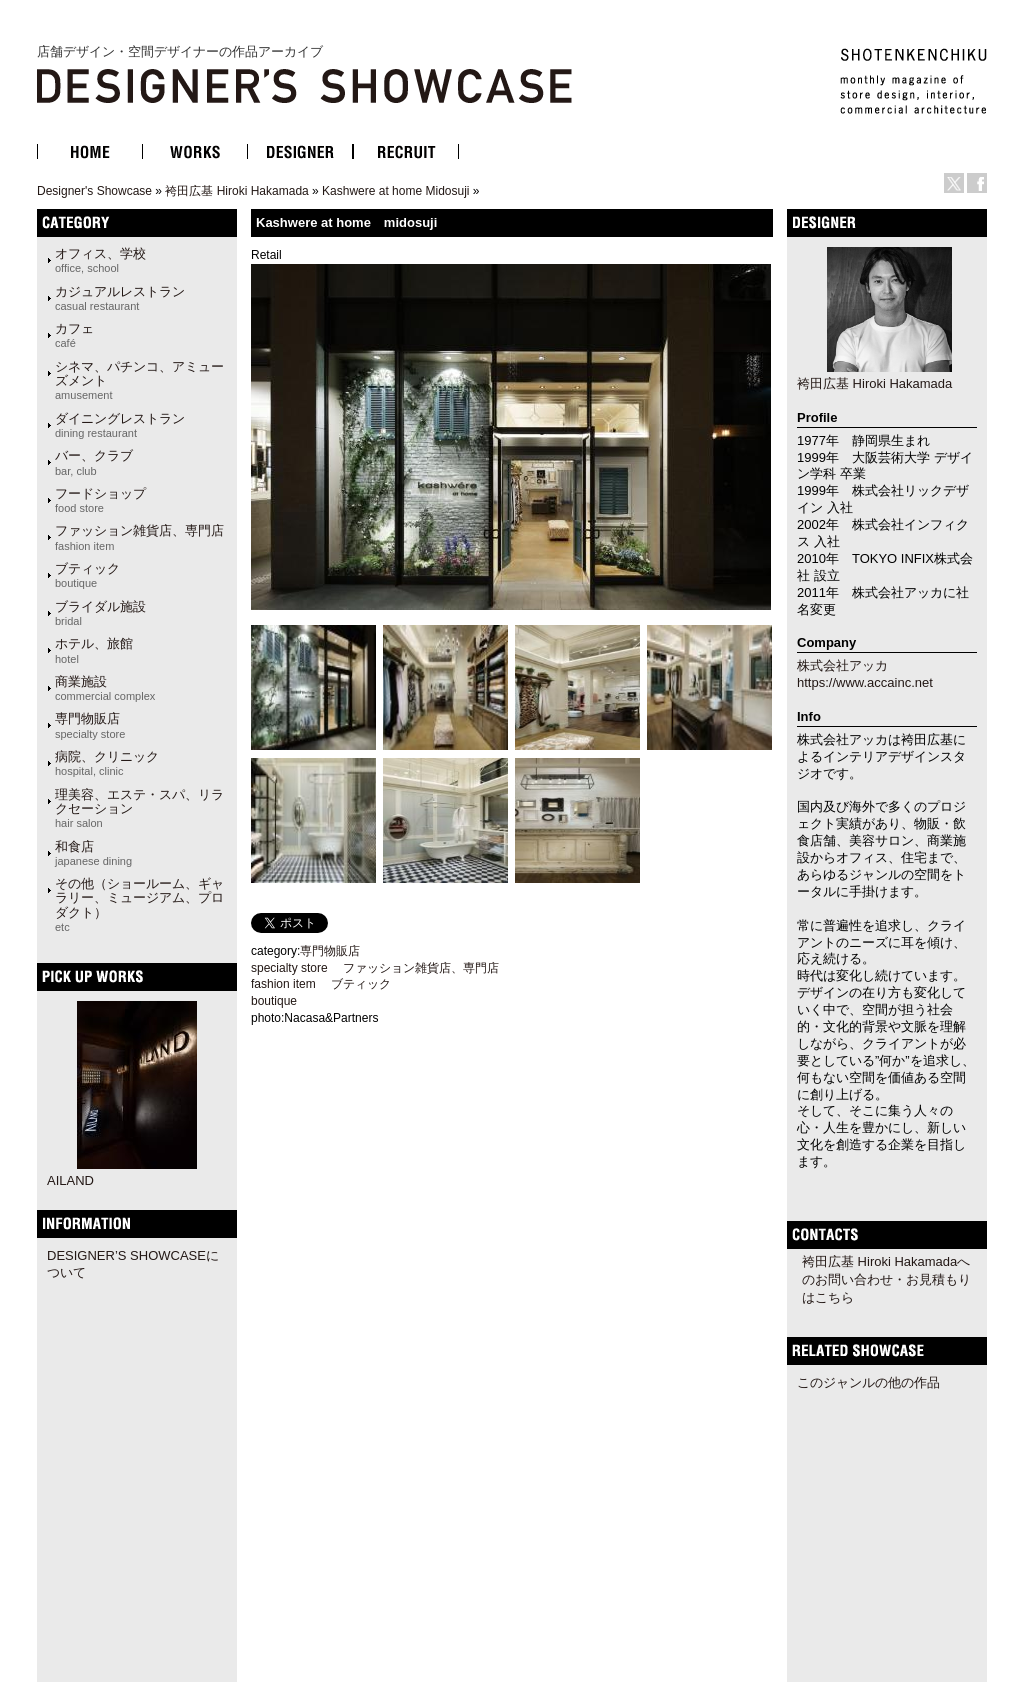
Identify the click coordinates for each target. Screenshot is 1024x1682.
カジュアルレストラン (120, 298)
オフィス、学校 (100, 260)
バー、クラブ (94, 462)
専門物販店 (90, 725)
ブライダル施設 (100, 613)
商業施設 (105, 688)
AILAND (70, 1180)
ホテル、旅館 (94, 650)
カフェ (74, 335)
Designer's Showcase (94, 191)
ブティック (87, 575)
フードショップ (100, 500)
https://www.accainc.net (865, 682)
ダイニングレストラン (120, 425)
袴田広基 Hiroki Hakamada (236, 191)
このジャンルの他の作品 (868, 1382)
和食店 (93, 853)
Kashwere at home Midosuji (395, 191)
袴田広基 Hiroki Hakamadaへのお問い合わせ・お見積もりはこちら (886, 1279)
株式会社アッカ (842, 665)
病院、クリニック (107, 763)
